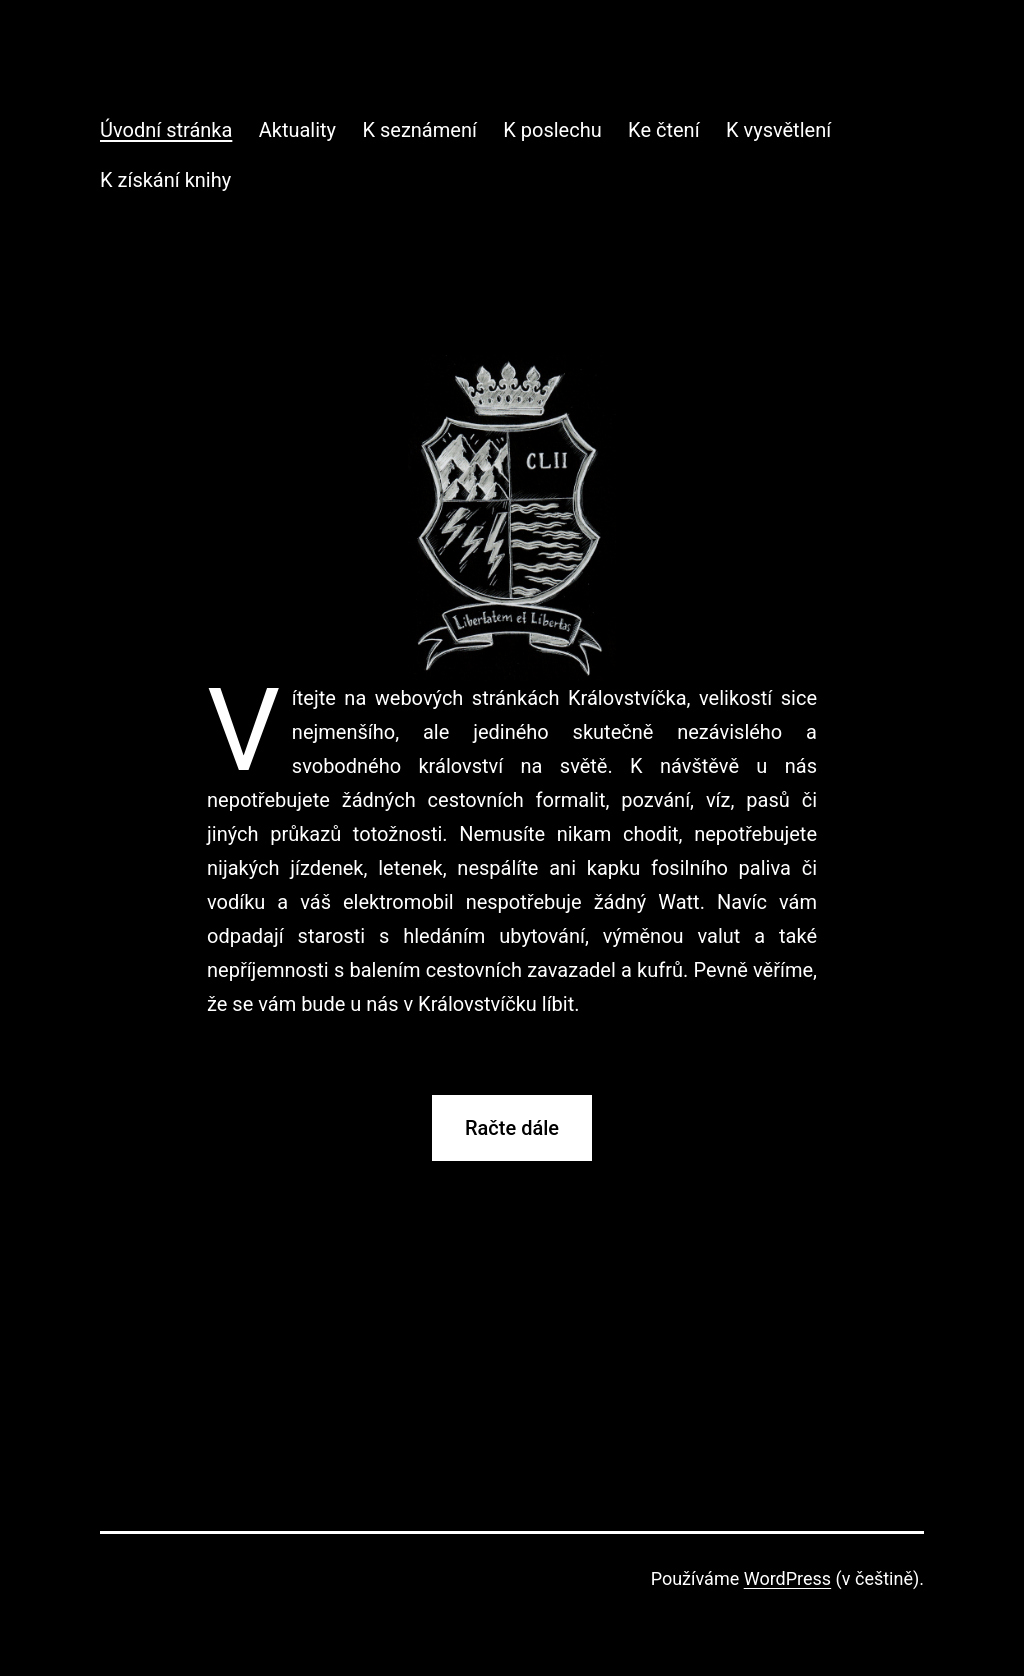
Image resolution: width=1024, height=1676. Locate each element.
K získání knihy (165, 180)
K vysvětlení (778, 130)
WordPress (787, 1578)
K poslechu (552, 130)
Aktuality (297, 130)
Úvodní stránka (166, 130)
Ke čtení (663, 130)
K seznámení (419, 130)
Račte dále (512, 1128)
